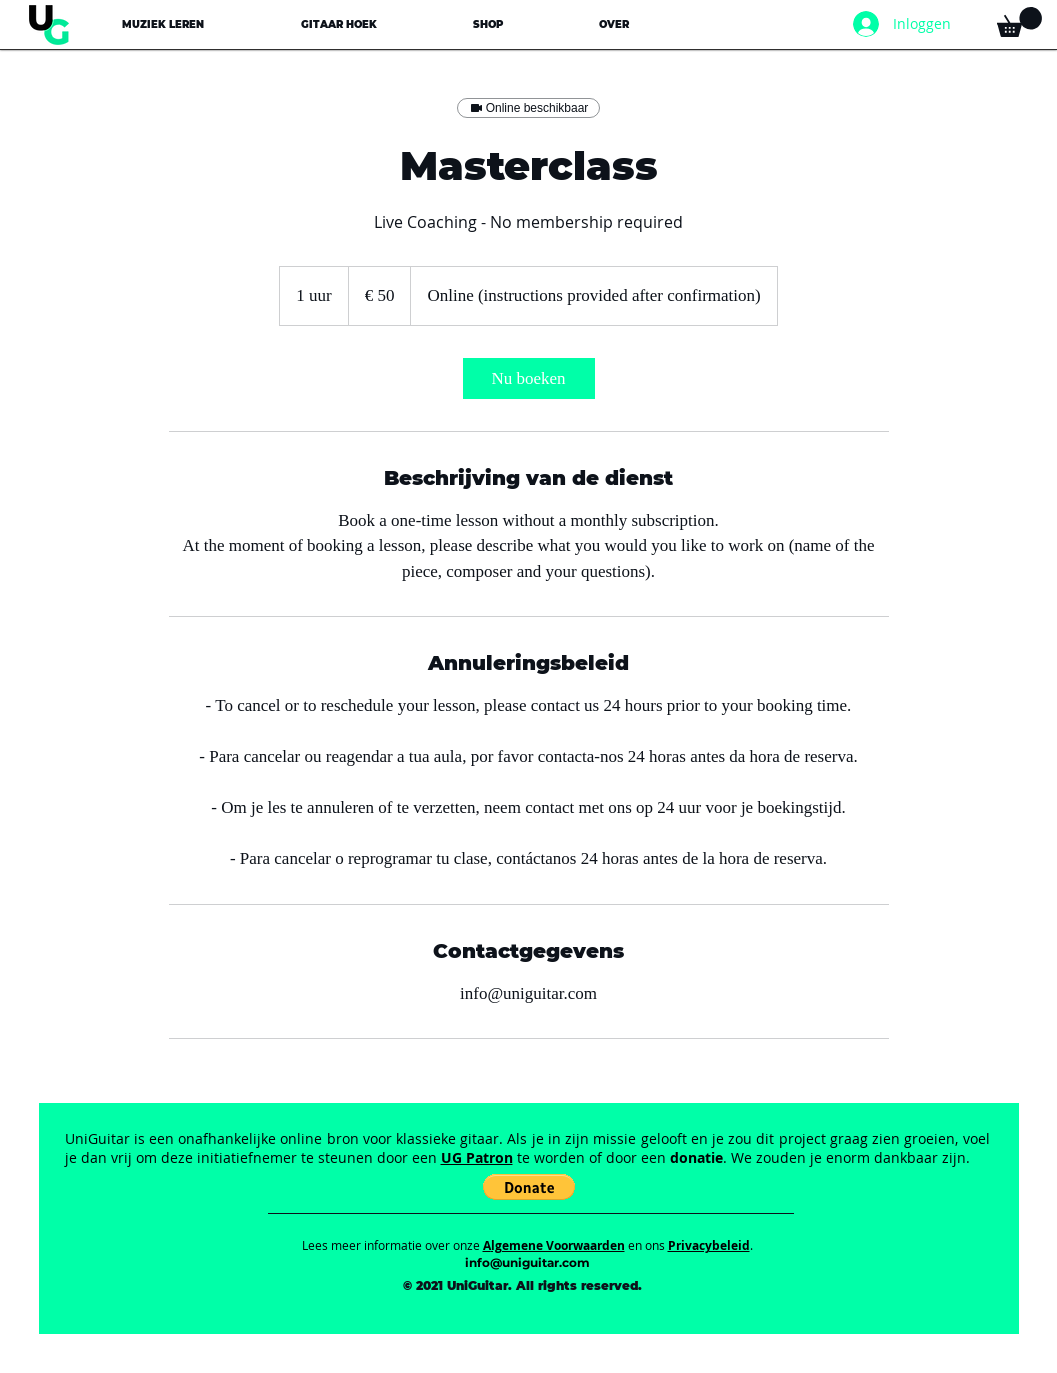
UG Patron (477, 1157)
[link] (529, 378)
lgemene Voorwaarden (558, 1245)
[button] (162, 24)
